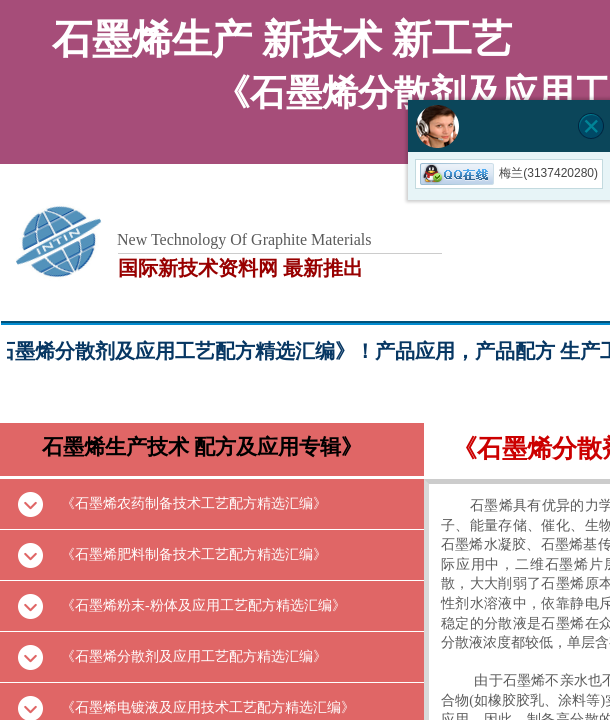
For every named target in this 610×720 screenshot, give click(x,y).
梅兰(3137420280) (509, 173)
